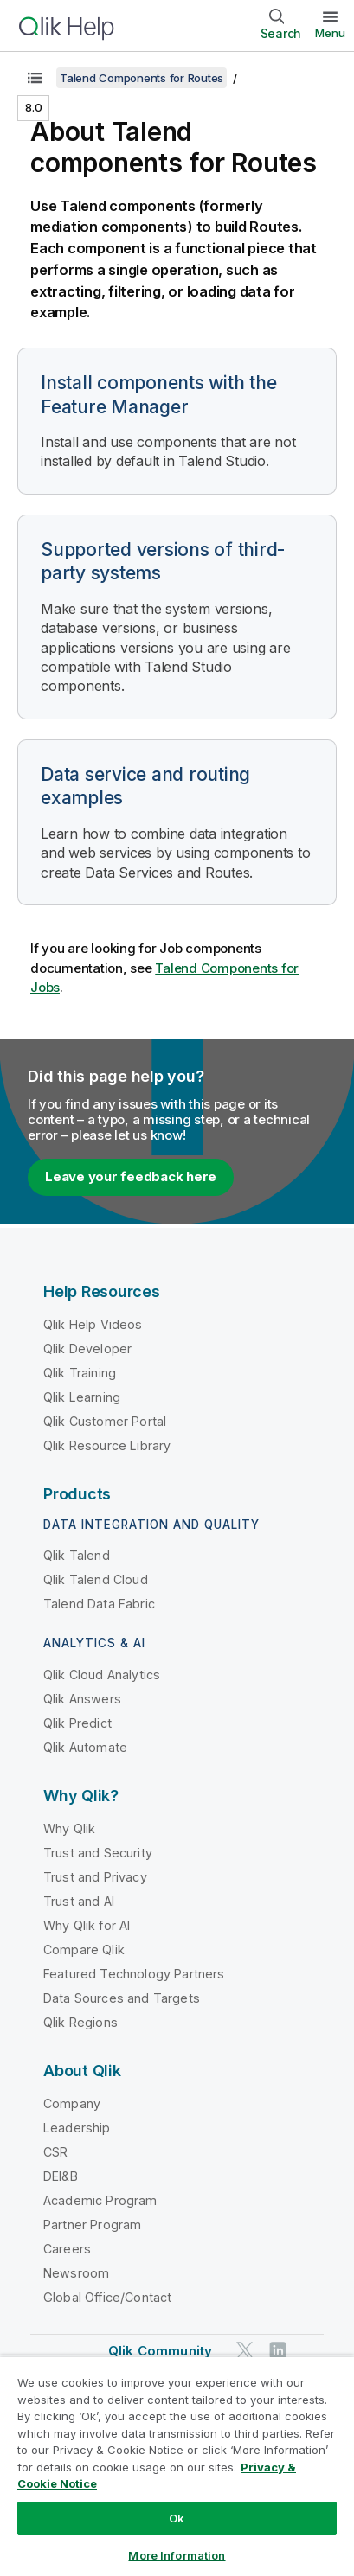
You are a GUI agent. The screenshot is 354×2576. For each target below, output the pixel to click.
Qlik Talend (76, 1555)
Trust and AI (78, 1901)
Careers (67, 2248)
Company (71, 2103)
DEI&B (60, 2176)
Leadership (77, 2127)
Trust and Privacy (95, 1877)
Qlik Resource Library (107, 1445)
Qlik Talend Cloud (95, 1579)
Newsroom (76, 2273)
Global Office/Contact (107, 2297)
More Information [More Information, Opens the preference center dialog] (176, 2555)
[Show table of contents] (35, 77)
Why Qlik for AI (86, 1925)
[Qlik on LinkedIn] (278, 2349)
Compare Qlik (84, 1949)
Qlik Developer (87, 1348)
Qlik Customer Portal (104, 1421)
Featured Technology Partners (133, 1973)
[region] (177, 2465)
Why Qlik (69, 1828)
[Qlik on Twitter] (245, 2349)
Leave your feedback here (130, 1176)
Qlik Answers (82, 1698)
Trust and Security (97, 1852)
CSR (55, 2152)
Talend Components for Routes (141, 78)
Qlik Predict (77, 1723)
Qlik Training (79, 1372)
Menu (330, 33)
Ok (176, 2518)
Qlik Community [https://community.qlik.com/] (160, 2351)
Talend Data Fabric (99, 1603)
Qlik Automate (85, 1747)
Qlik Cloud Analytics (101, 1674)
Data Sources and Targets (121, 1998)
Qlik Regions (80, 2022)
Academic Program (100, 2200)
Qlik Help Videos (93, 1324)
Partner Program (92, 2224)
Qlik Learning (81, 1397)
